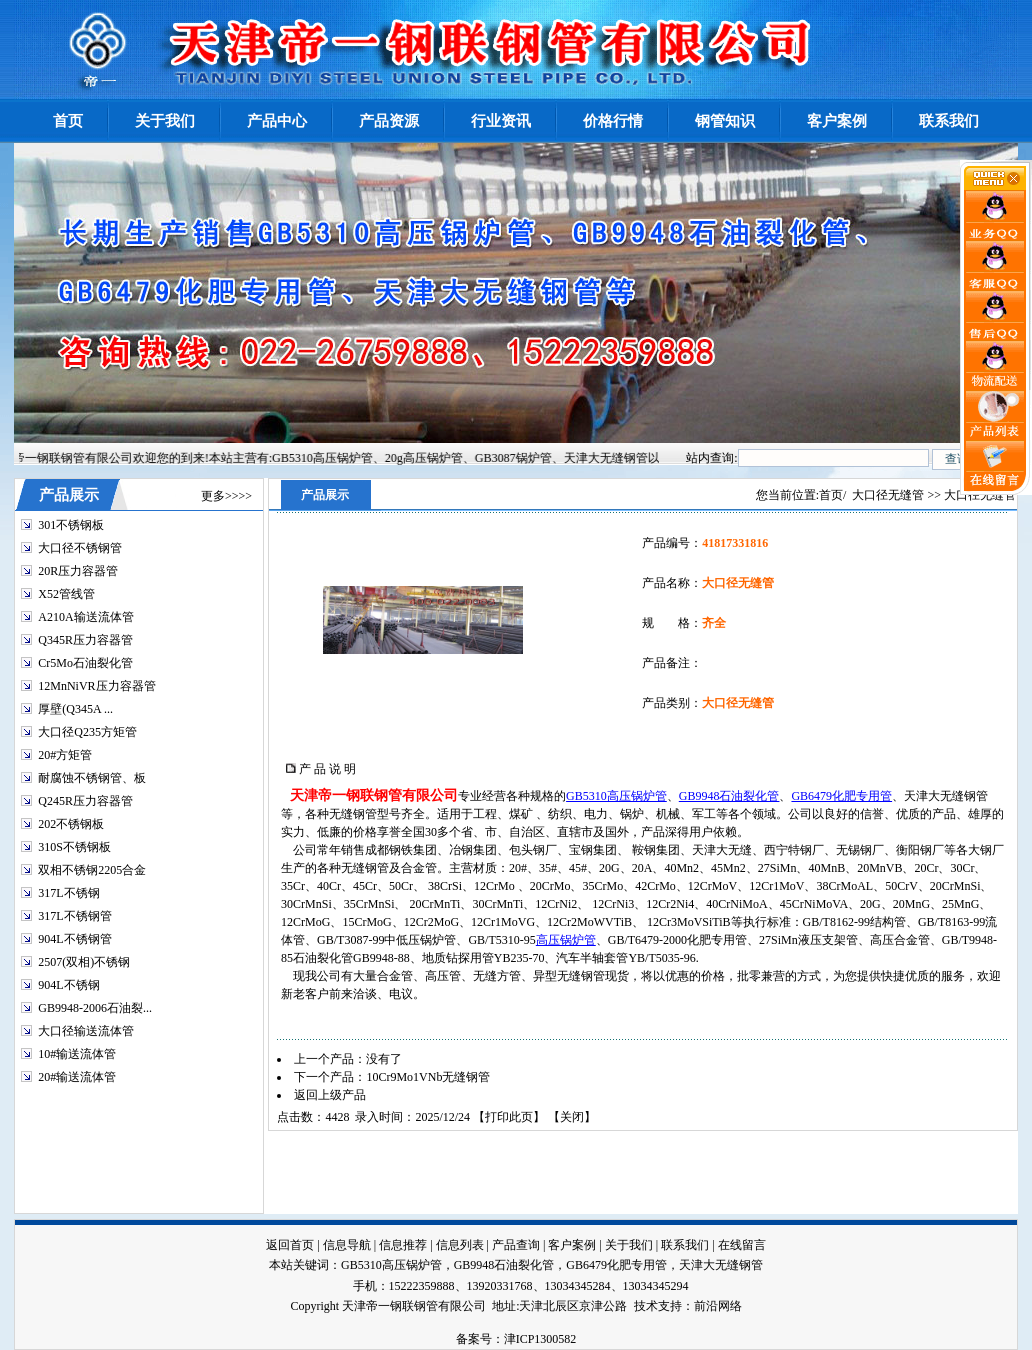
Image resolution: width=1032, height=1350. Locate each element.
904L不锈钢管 (74, 939)
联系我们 (685, 1245)
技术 (646, 1306)
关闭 (572, 1117)
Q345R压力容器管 (85, 640)
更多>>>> (226, 496)
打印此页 (509, 1117)
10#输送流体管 (77, 1054)
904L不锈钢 (68, 985)
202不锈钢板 (71, 824)
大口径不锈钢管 (80, 548)
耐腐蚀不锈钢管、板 (92, 778)
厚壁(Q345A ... (75, 709)
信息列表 (460, 1245)
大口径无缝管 (888, 495)
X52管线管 (66, 594)
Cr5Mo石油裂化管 (85, 663)
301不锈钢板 (71, 525)
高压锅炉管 (566, 940)
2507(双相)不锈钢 (84, 962)
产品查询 (516, 1245)
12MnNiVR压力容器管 (96, 686)
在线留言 (742, 1245)
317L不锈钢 (68, 893)
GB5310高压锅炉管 (616, 796)
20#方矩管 (65, 755)
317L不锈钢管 (74, 916)
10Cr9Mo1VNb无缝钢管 (428, 1077)
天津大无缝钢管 (721, 1265)
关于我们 (629, 1245)
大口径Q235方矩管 (87, 732)
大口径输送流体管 (86, 1031)
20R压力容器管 (78, 571)
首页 (831, 495)
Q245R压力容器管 (85, 801)
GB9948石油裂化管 (729, 796)
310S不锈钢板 (74, 847)
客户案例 (572, 1245)
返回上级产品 (330, 1095)
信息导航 (347, 1245)
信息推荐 (403, 1245)
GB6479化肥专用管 (841, 796)
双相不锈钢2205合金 (92, 870)
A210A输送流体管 (85, 617)
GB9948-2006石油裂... (95, 1008)
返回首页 (290, 1245)
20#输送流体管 (77, 1077)
